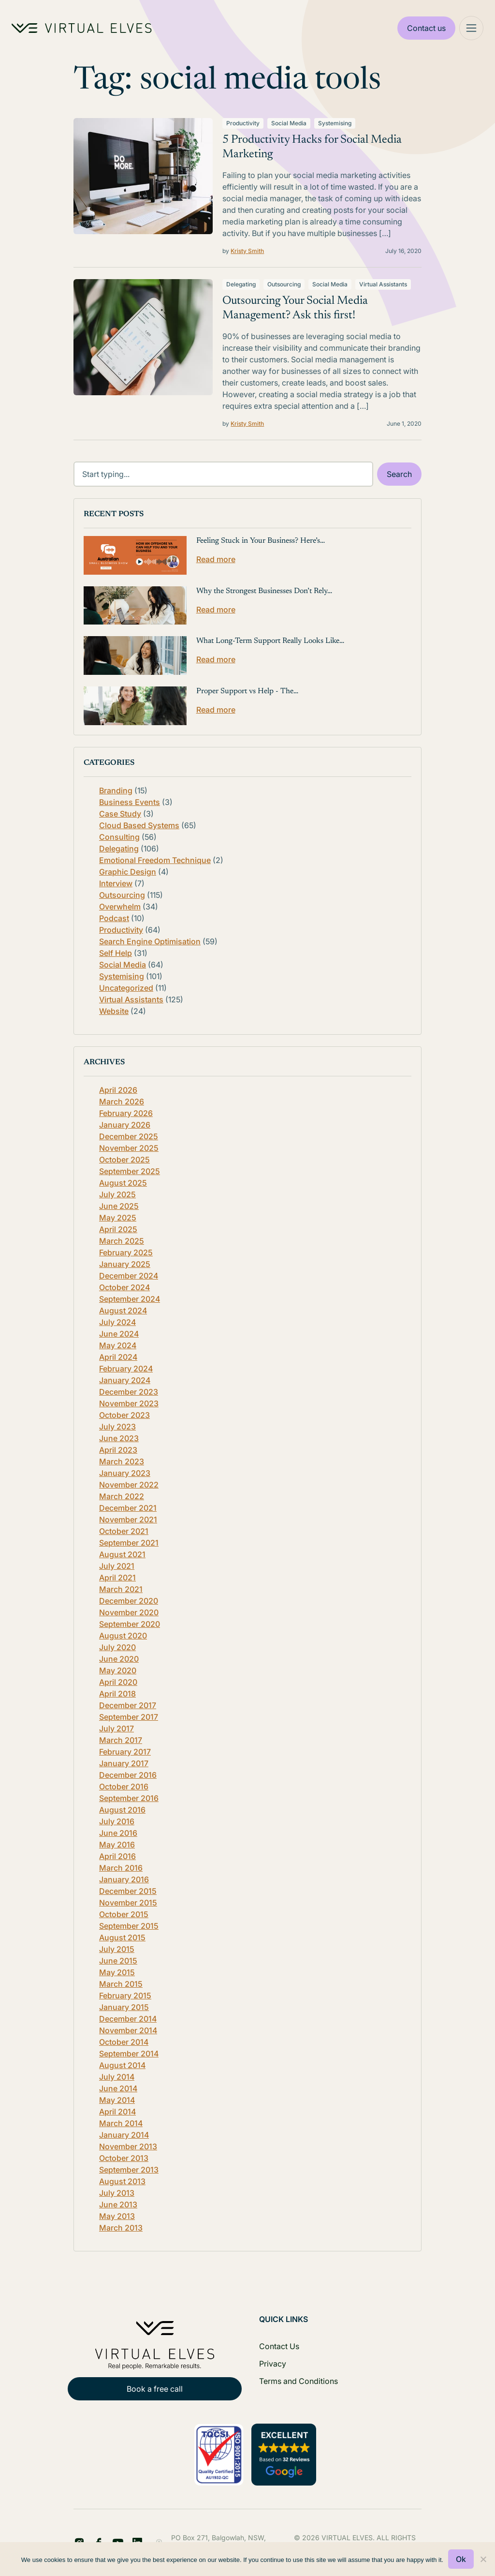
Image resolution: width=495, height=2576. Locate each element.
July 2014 (116, 2077)
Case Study (120, 814)
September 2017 (128, 1717)
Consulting (119, 837)
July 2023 (117, 1426)
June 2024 (119, 1334)
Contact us (426, 28)
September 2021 (129, 1543)
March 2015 (121, 1984)
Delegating (241, 284)
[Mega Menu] (471, 28)
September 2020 (129, 1624)
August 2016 (122, 1810)
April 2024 (118, 1357)
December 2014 (128, 2019)
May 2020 (117, 1670)
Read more (215, 559)
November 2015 (128, 1902)
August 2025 (123, 1183)
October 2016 (123, 1786)
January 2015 (124, 2007)
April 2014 (117, 2111)
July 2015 (116, 1949)
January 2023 (124, 1473)
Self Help (115, 953)
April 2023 (118, 1450)
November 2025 (129, 1148)
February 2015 (125, 1995)
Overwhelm (120, 906)
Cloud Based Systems (139, 825)
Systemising (334, 123)
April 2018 (117, 1693)
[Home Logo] (82, 28)
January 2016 (124, 1879)
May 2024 (117, 1345)
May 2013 (117, 2216)
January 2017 (123, 1763)
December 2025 (128, 1136)
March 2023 (121, 1461)
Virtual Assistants (383, 284)
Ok (461, 2559)
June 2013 (118, 2204)
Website (114, 1011)
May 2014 (117, 2100)
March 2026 (121, 1101)
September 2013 (129, 2169)
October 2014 (123, 2042)
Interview (115, 883)
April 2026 (118, 1090)
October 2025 (124, 1159)
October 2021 (123, 1531)
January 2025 (124, 1264)
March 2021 (121, 1589)
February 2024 (126, 1368)
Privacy (272, 2363)
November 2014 (128, 2030)
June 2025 (119, 1206)
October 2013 (123, 2158)
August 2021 (122, 1554)
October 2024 (124, 1287)
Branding (115, 790)
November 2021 (128, 1519)
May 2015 (117, 1972)
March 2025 (121, 1241)
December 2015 (128, 1891)
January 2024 (124, 1380)
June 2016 (118, 1833)
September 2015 (129, 1926)
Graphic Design (127, 872)
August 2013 (122, 2181)
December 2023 (128, 1392)
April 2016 (117, 1856)
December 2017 (127, 1705)
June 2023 (119, 1438)
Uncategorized (126, 988)
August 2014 (122, 2065)
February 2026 (126, 1113)
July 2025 (117, 1194)
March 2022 (121, 1496)
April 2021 (117, 1577)
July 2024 (117, 1322)
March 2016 (121, 1868)
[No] (483, 2559)
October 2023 (124, 1415)
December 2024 (128, 1276)
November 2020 (129, 1612)
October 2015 (123, 1914)
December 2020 (128, 1601)
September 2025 (129, 1171)
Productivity (243, 123)
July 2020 (117, 1647)
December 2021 (128, 1508)
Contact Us (279, 2346)
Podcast (114, 918)
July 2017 (116, 1728)
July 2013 (116, 2193)
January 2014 (124, 2135)
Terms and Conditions (298, 2381)
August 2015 (122, 1937)
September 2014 (129, 2053)
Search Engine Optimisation (150, 941)
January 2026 (124, 1125)
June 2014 (118, 2088)
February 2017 (125, 1752)
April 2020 (118, 1682)
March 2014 (121, 2123)
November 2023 (129, 1403)
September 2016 (129, 1798)
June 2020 (119, 1659)
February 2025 (126, 1252)
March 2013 (121, 2228)
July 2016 (116, 1821)
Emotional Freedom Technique (155, 860)
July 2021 (116, 1566)
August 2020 (123, 1635)
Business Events (129, 802)
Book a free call (155, 2389)
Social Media (288, 123)
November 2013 (128, 2146)
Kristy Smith (247, 250)
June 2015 (118, 1961)
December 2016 (128, 1775)
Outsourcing (284, 284)
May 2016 (117, 1844)
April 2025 (118, 1229)
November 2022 (129, 1484)
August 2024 (123, 1310)
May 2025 (117, 1217)
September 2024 (129, 1299)
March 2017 (120, 1740)
